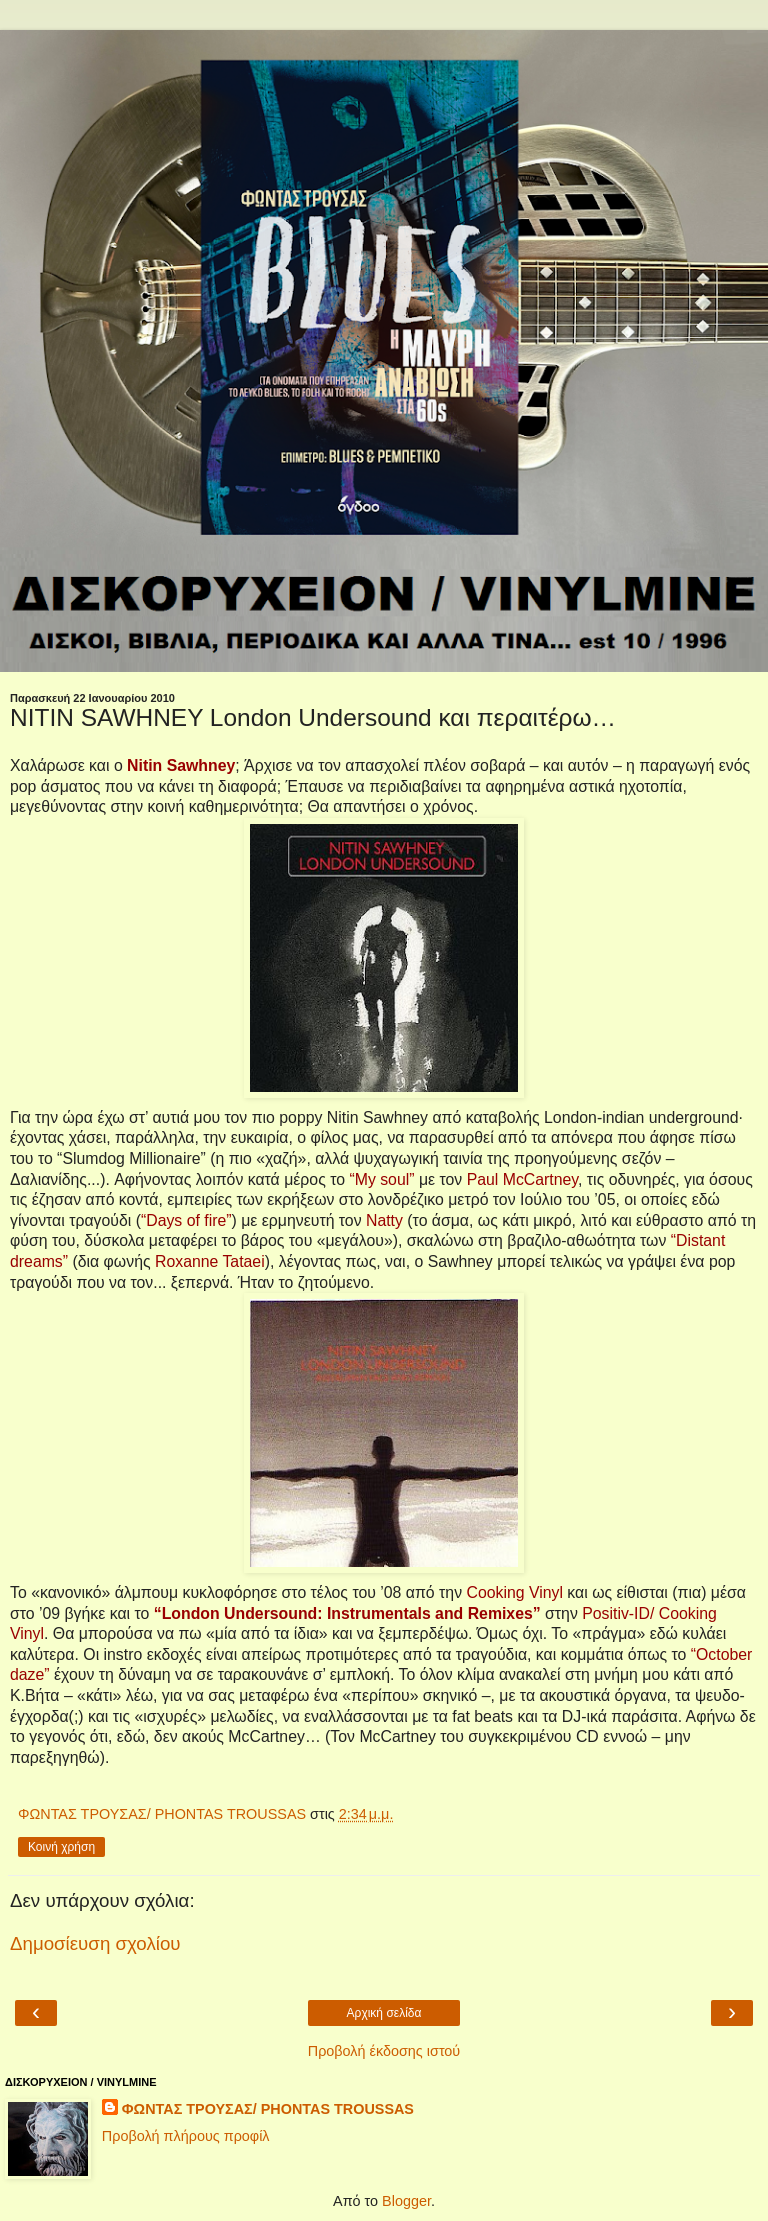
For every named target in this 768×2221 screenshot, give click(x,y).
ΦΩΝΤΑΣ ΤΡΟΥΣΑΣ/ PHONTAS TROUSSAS (268, 2109)
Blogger (406, 2201)
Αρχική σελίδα (384, 2013)
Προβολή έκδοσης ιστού (384, 2051)
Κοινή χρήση (61, 1847)
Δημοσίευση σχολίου (95, 1943)
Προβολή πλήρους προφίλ (186, 2136)
